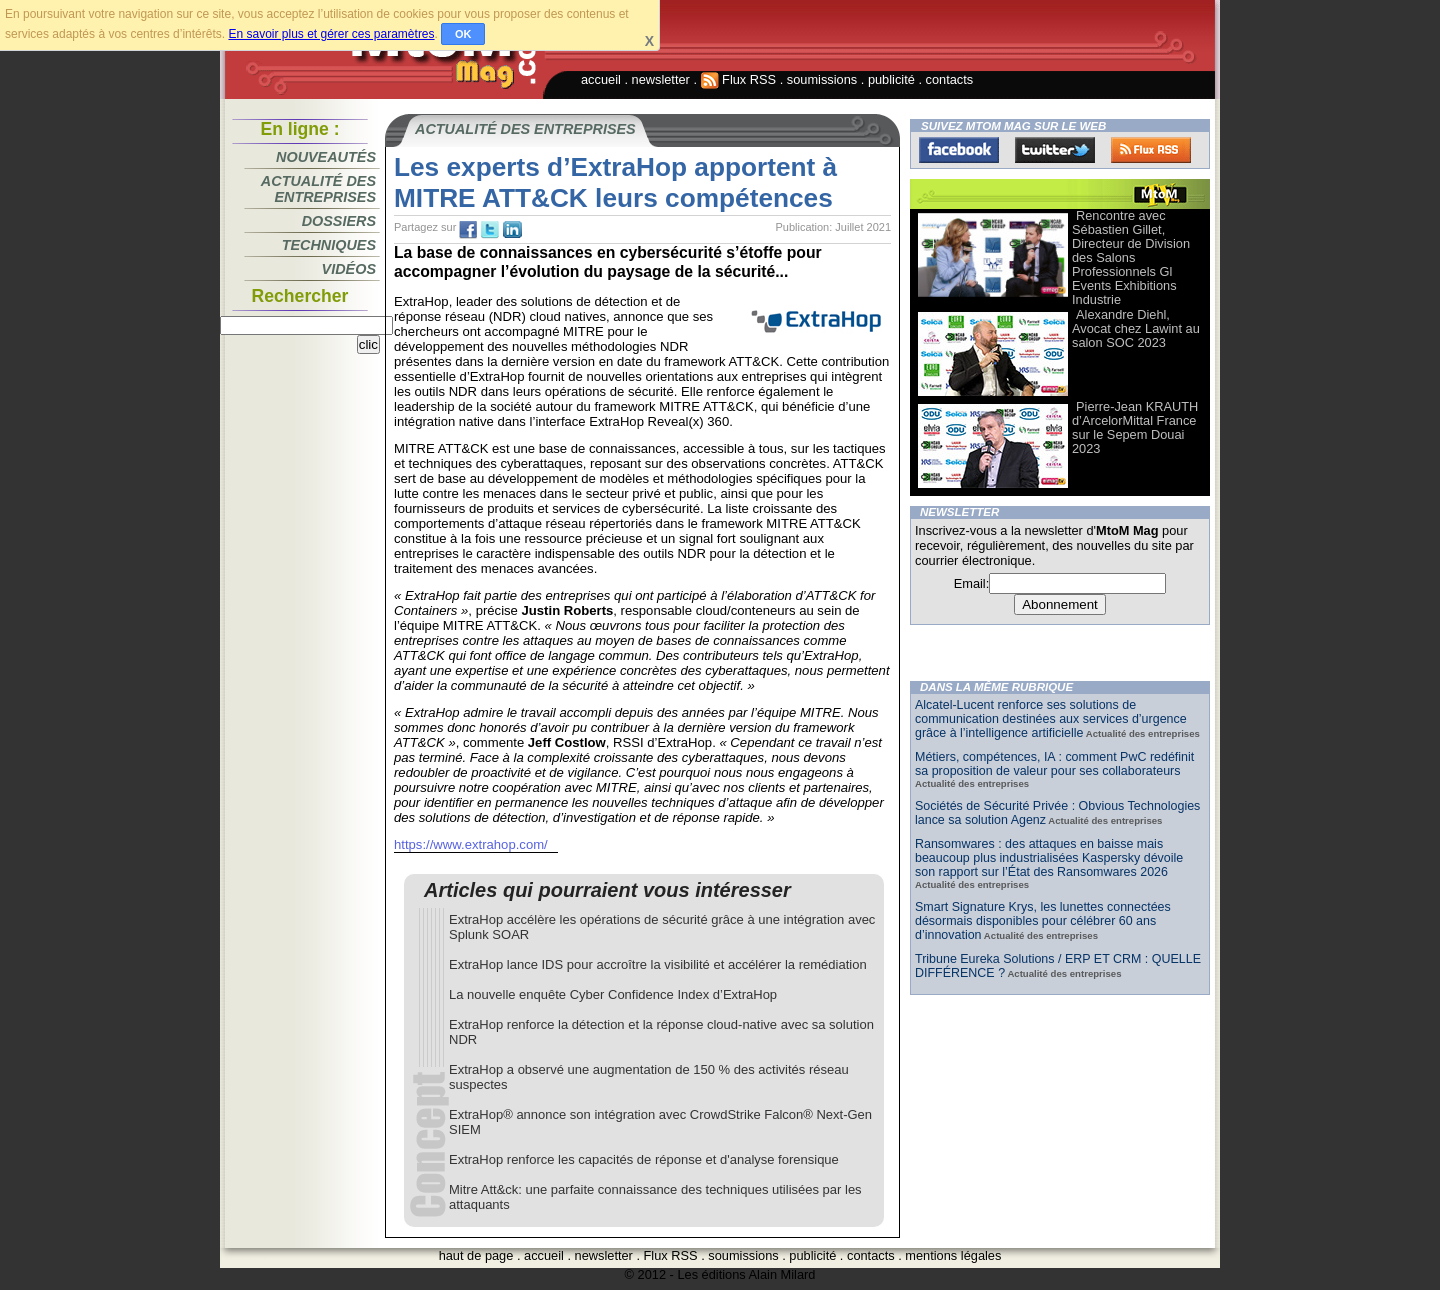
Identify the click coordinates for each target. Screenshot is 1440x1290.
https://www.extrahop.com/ (471, 844)
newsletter (661, 79)
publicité (891, 79)
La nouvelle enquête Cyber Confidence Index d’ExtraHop (613, 994)
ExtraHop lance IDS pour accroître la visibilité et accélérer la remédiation (658, 964)
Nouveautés (326, 157)
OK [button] (463, 34)
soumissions (822, 79)
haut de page (476, 1255)
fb (468, 230)
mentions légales (953, 1255)
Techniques (329, 245)
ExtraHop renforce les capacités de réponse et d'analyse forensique (644, 1159)
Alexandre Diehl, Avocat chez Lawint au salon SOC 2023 (1136, 328)
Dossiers (339, 221)
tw (490, 230)
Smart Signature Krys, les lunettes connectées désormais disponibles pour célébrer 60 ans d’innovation (1043, 921)
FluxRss (1151, 150)
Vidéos (349, 269)
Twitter (1055, 150)
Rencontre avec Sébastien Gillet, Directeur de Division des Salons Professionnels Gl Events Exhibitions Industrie (1131, 257)
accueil (601, 79)
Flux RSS (739, 79)
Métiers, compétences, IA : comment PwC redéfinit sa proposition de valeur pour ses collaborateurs (1054, 764)
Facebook (959, 150)
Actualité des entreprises (318, 189)
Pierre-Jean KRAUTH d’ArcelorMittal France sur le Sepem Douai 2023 (1135, 427)
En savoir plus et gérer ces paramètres (331, 34)
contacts (950, 79)
